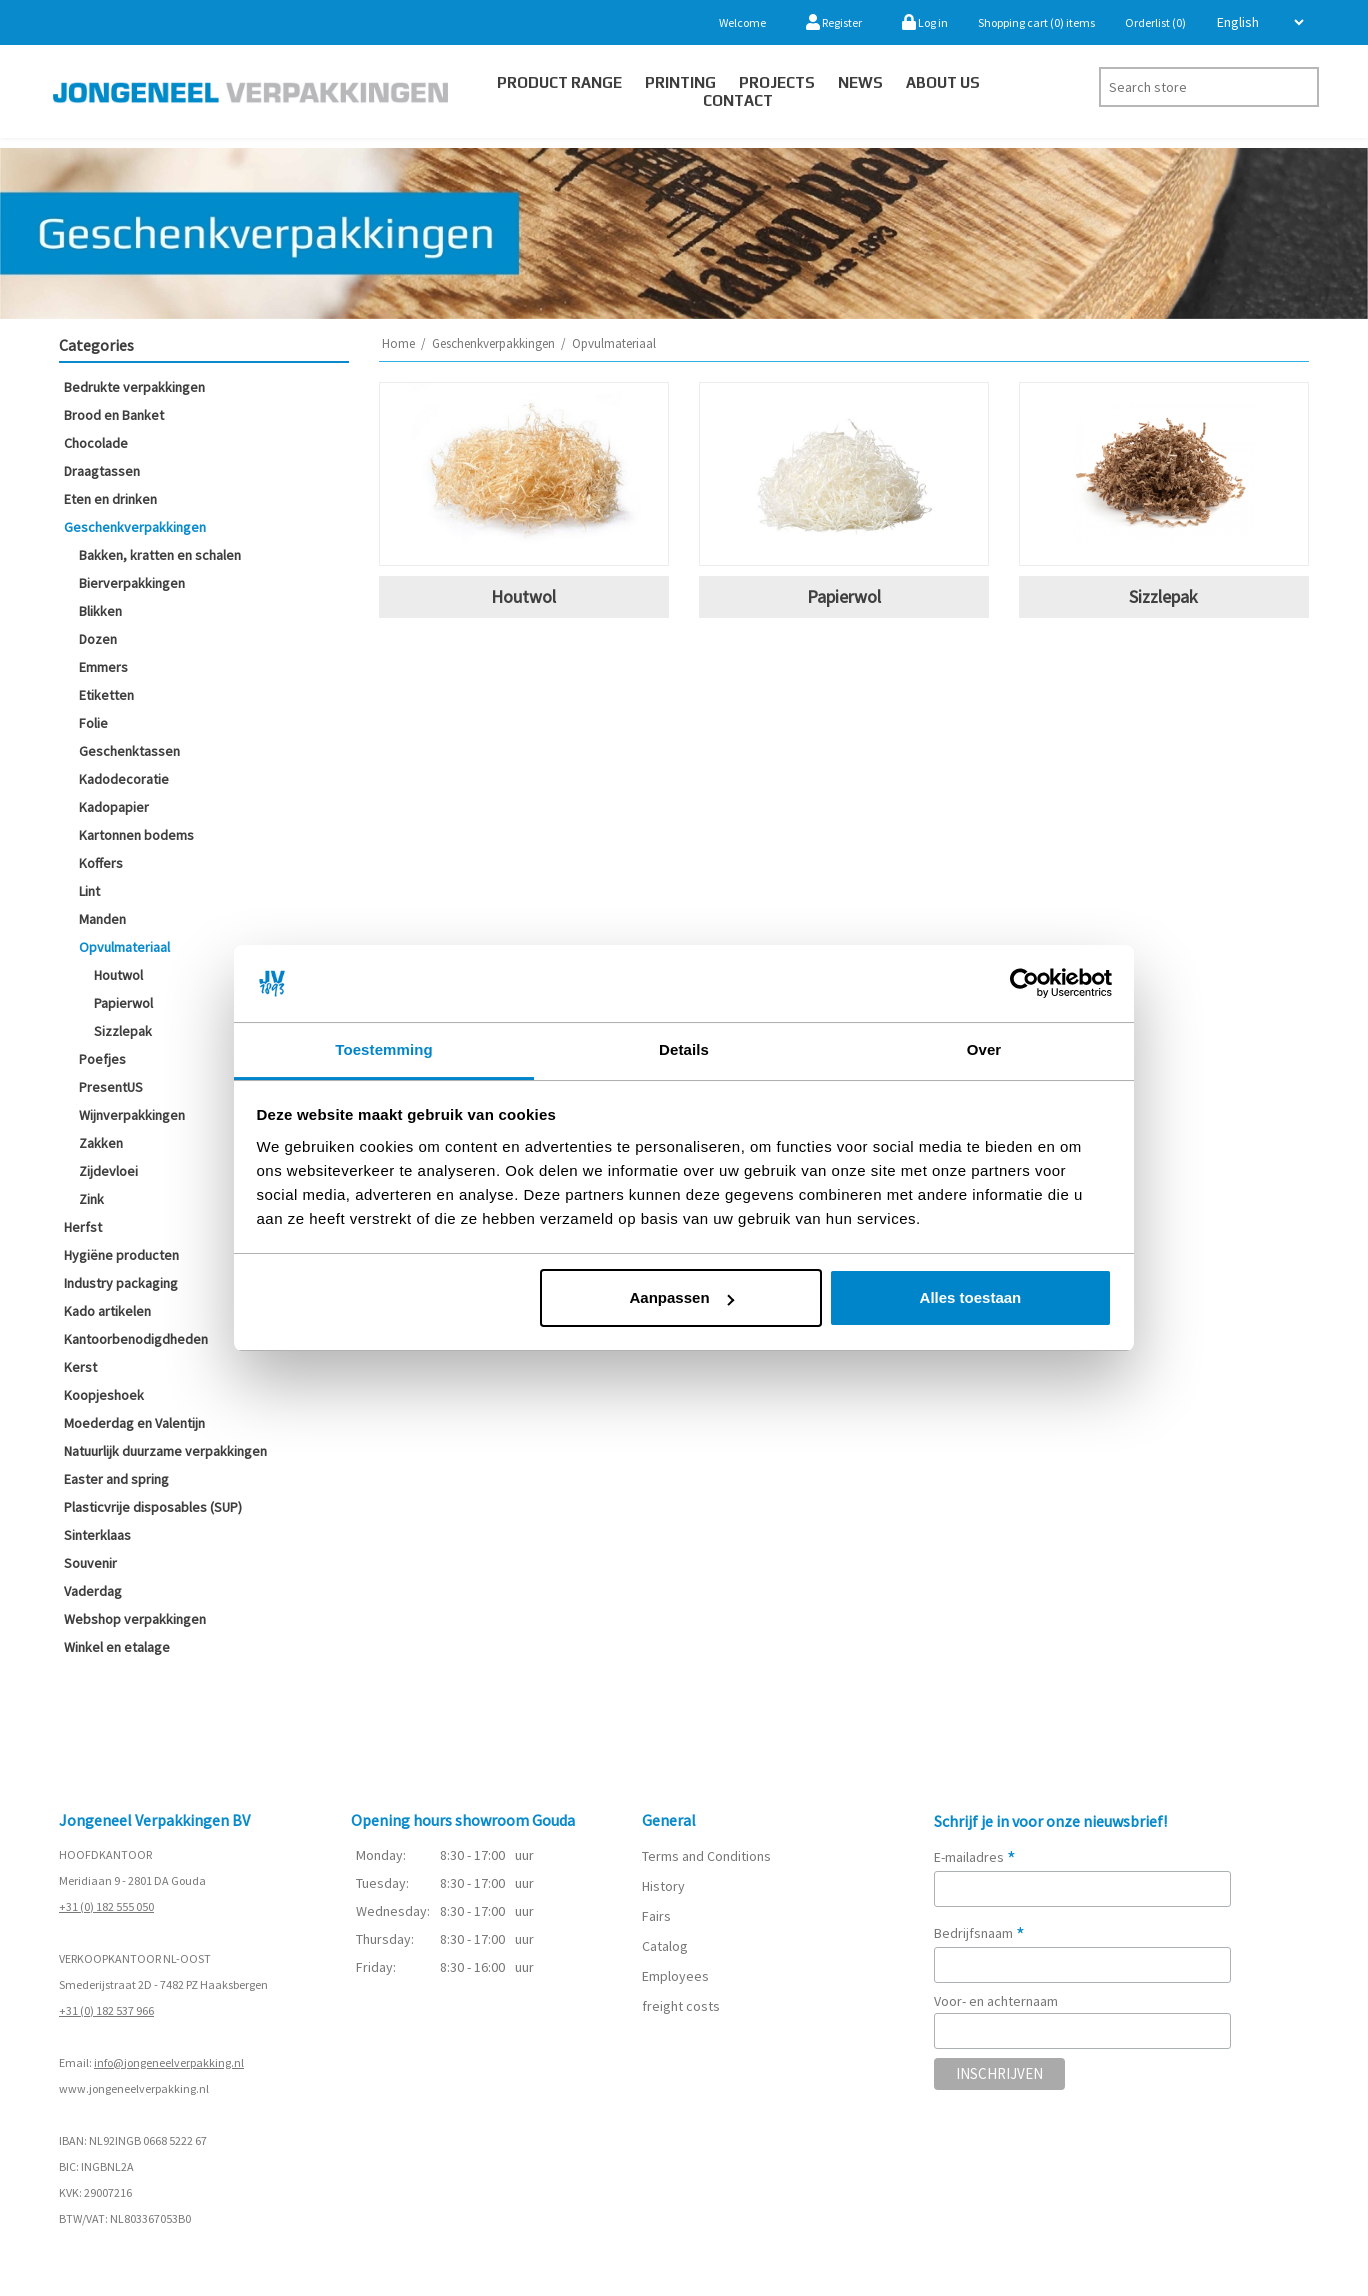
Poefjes (102, 1059)
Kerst (80, 1367)
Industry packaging (121, 1283)
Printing (680, 82)
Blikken (100, 611)
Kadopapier (114, 807)
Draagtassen (102, 471)
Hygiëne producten (121, 1255)
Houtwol (118, 975)
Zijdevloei (108, 1171)
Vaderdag (93, 1591)
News (860, 82)
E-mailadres (975, 1857)
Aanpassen (682, 1297)
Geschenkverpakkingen (135, 527)
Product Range (559, 82)
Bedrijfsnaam (979, 1933)
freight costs (681, 2006)
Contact (738, 100)
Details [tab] (684, 1049)
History (663, 1886)
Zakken (101, 1143)
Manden (102, 919)
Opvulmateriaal (124, 947)
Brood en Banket (114, 415)
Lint (89, 891)
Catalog (665, 1946)
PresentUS (111, 1087)
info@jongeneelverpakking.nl (169, 2062)
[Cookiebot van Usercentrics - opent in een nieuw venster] (1024, 984)
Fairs (656, 1916)
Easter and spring (116, 1479)
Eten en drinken (110, 499)
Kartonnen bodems (136, 835)
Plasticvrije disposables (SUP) (153, 1507)
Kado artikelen (107, 1311)
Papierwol (123, 1003)
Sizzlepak (123, 1031)
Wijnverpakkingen (132, 1115)
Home (398, 343)
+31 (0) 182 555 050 (106, 1906)
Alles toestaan (971, 1297)
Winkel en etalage (117, 1647)
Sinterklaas (97, 1535)
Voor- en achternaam (996, 2001)
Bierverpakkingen (132, 583)
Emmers (103, 667)
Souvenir (90, 1563)
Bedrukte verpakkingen (134, 387)
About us (943, 82)
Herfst (83, 1227)
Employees (675, 1976)
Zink (91, 1199)
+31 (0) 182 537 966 (106, 2010)
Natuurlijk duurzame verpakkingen (165, 1451)
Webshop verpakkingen (135, 1619)
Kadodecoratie (124, 779)
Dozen (98, 639)
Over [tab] (984, 1049)
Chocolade (96, 443)
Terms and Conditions (706, 1856)
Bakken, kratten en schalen (160, 555)
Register (834, 22)
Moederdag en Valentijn (134, 1423)
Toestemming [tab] (384, 1049)
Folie (93, 723)
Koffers (101, 863)
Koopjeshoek (104, 1395)
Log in (925, 22)
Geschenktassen (129, 751)
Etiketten (106, 695)
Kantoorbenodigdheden (136, 1339)
